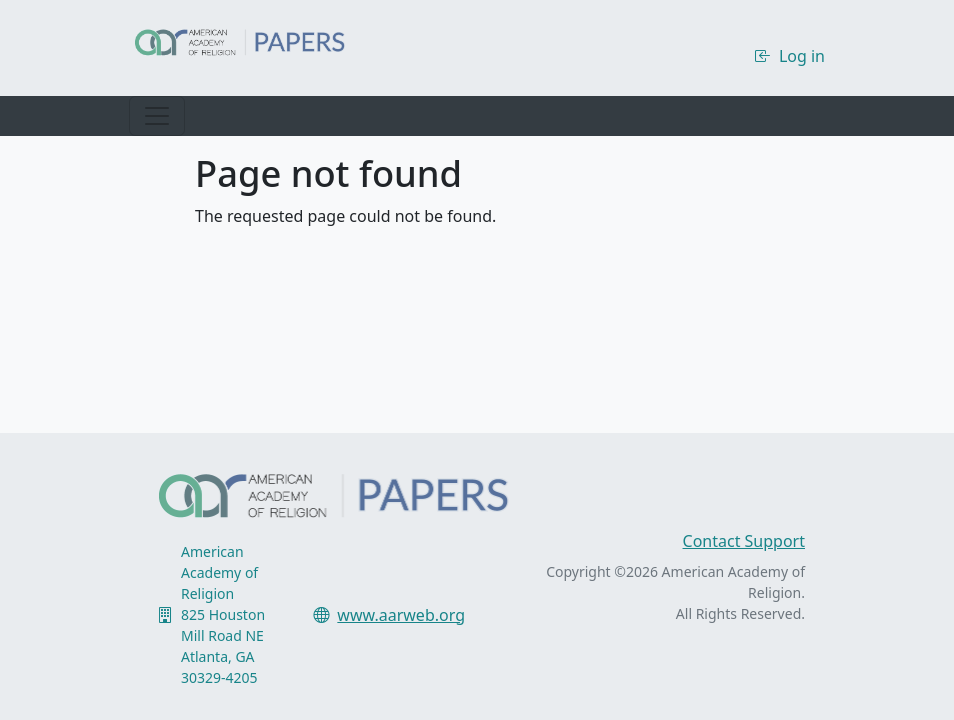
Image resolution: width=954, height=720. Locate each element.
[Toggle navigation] (157, 116)
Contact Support (744, 541)
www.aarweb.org (401, 615)
